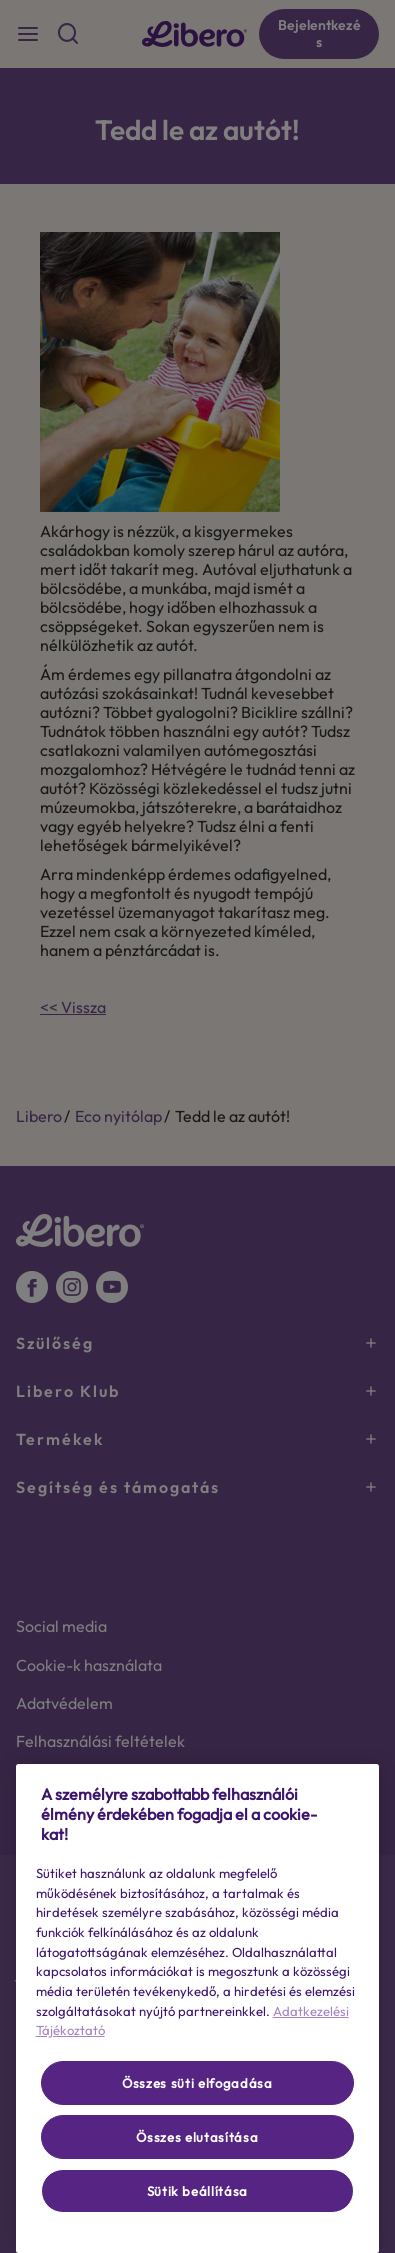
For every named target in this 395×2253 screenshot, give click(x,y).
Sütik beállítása (198, 2191)
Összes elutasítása (197, 2137)
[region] (197, 2008)
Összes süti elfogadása (197, 2083)
